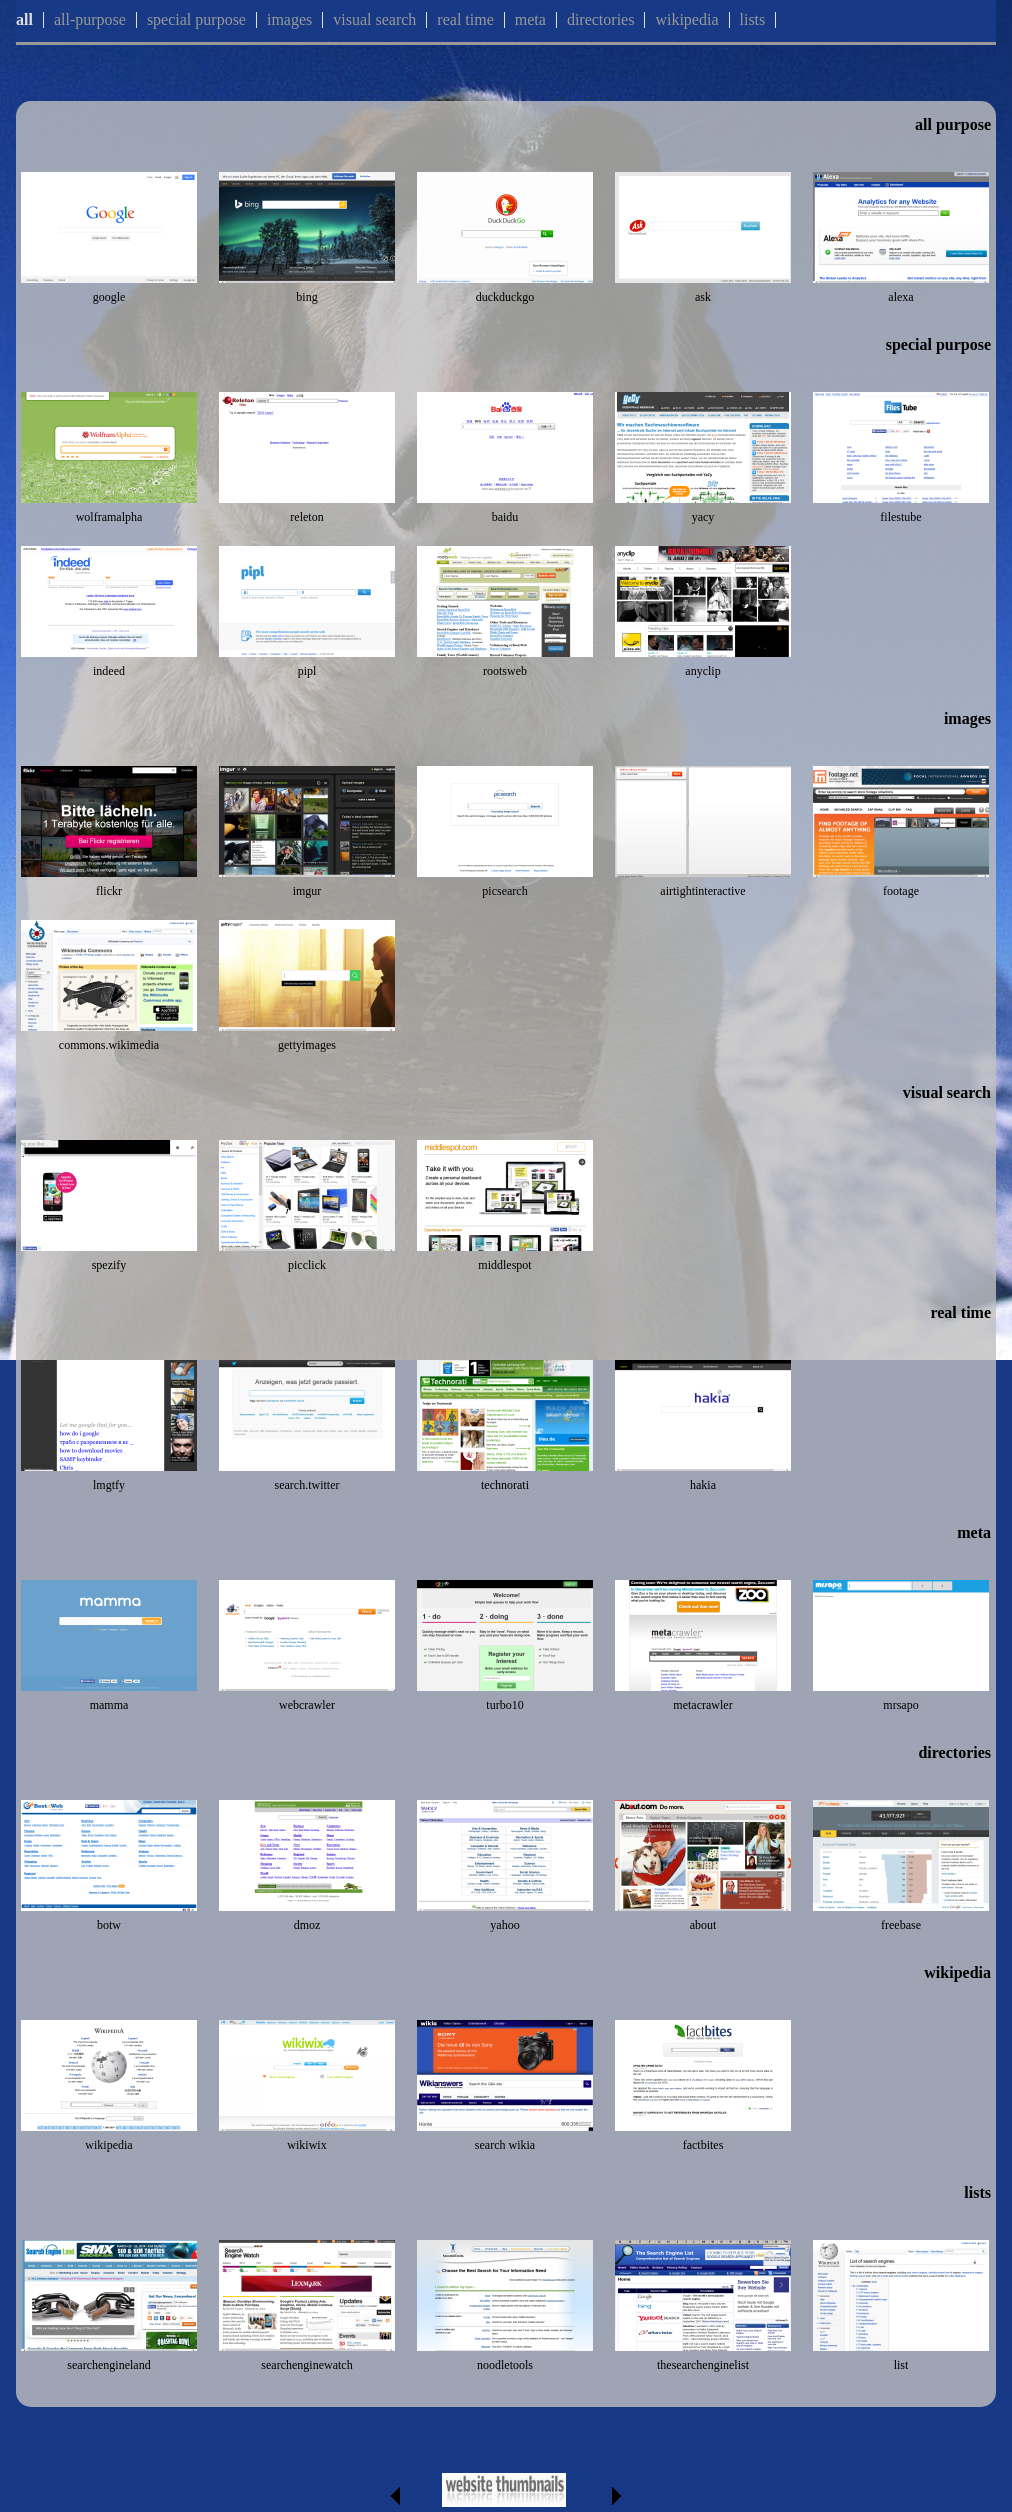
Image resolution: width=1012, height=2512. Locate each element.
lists (753, 19)
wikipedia (686, 19)
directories (601, 19)
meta (530, 19)
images (289, 19)
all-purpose (90, 19)
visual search (374, 19)
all (24, 19)
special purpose (196, 19)
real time (465, 19)
